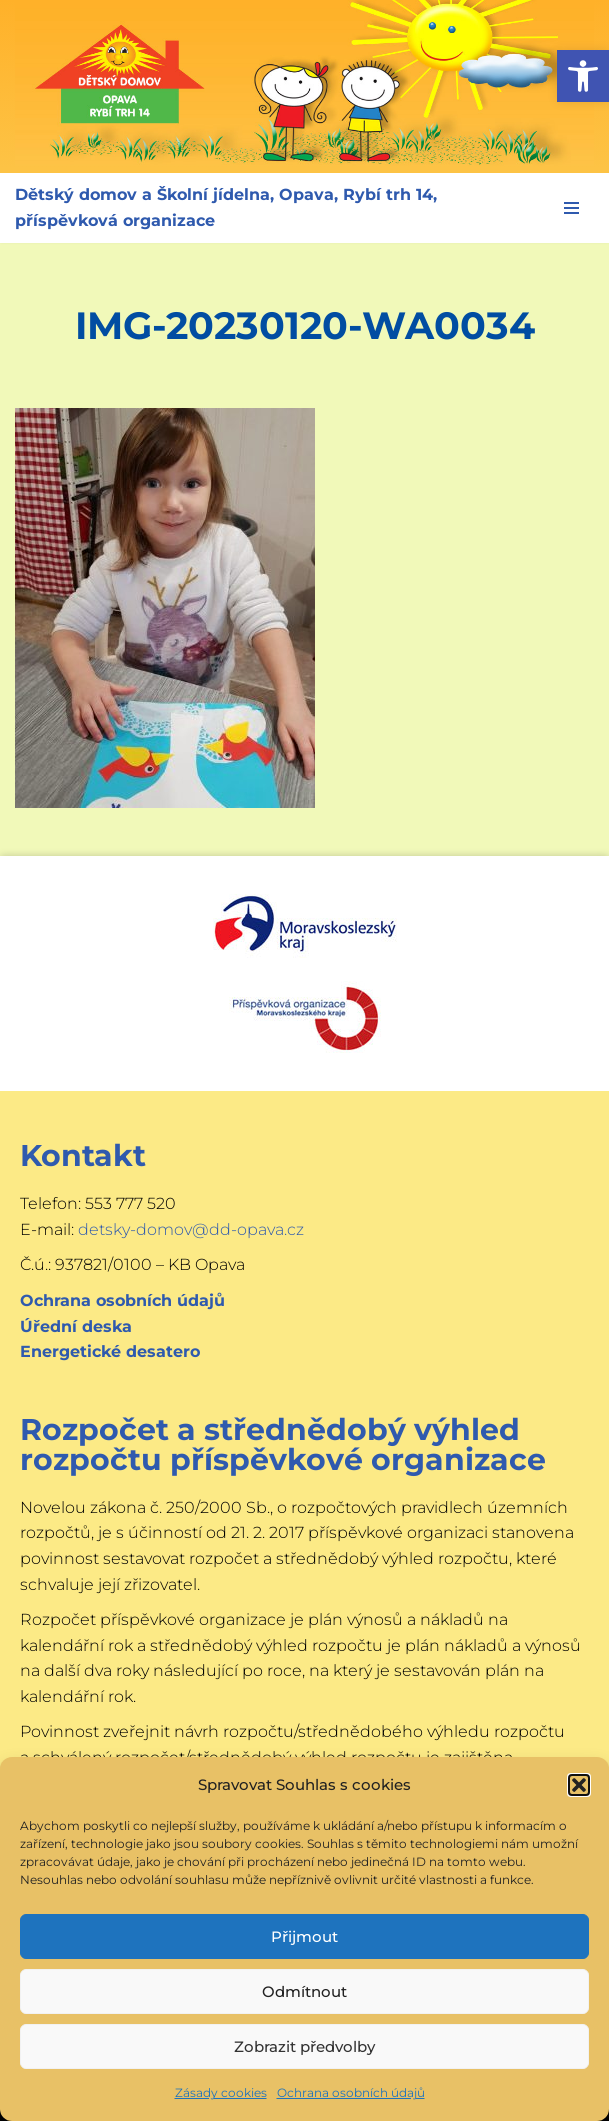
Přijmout (304, 1936)
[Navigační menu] (571, 208)
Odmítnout (304, 1991)
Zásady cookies (221, 2092)
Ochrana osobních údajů (351, 2092)
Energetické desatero (110, 1351)
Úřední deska (76, 1326)
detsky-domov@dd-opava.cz (191, 1229)
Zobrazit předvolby (304, 2046)
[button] (583, 76)
